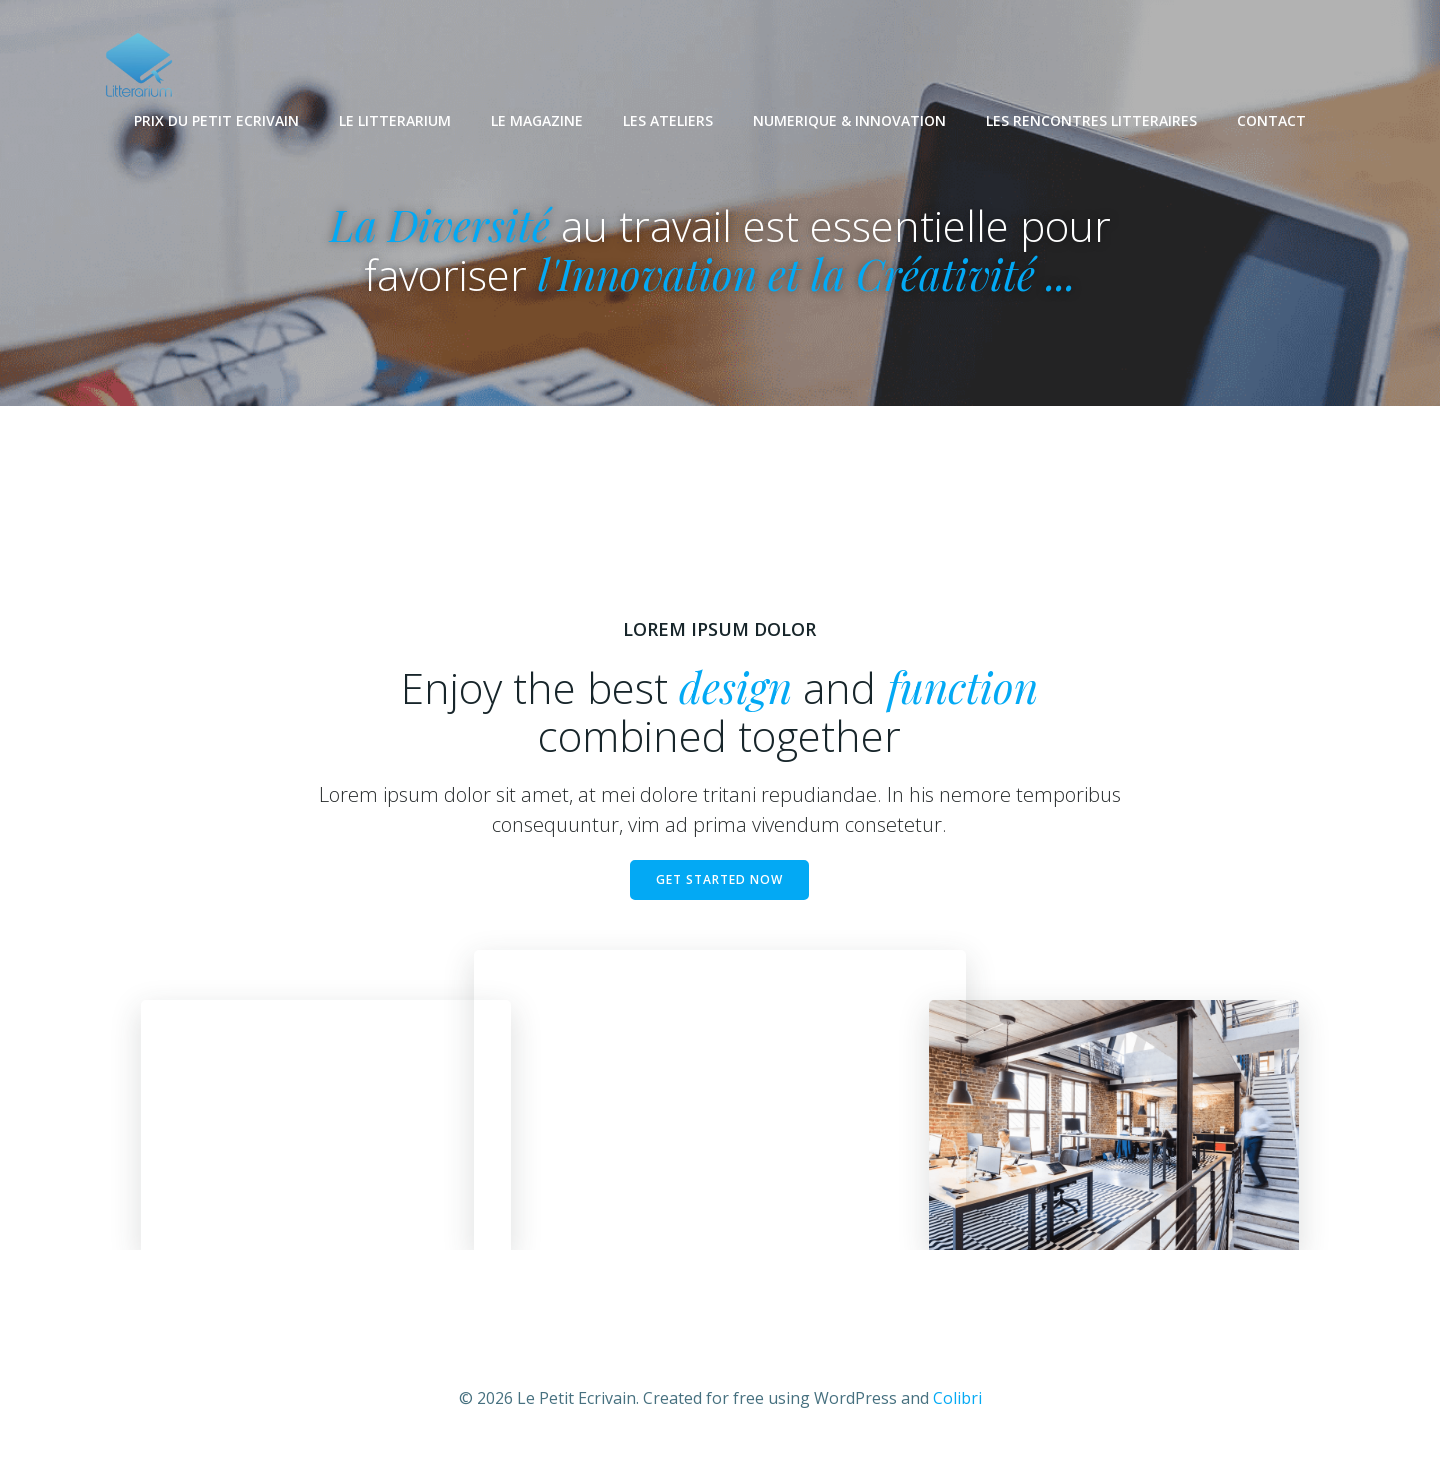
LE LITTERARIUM (395, 120)
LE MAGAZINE (537, 120)
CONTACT (1271, 120)
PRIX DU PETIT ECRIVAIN (216, 120)
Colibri (957, 1398)
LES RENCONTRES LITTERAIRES (1091, 120)
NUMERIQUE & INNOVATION (849, 120)
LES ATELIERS (668, 120)
